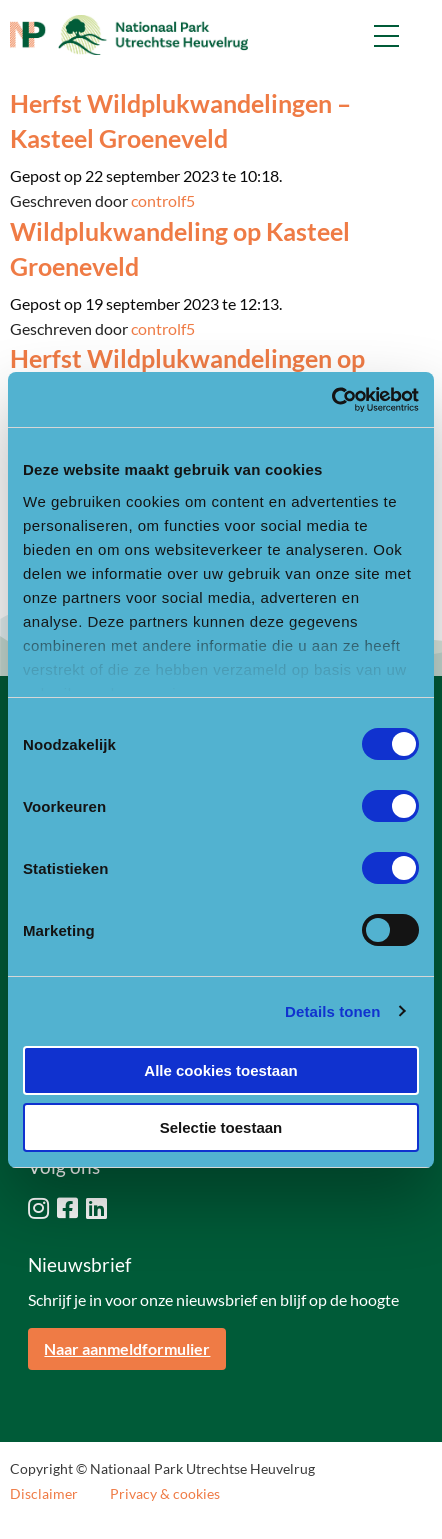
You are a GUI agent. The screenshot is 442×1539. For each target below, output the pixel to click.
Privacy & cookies (165, 1494)
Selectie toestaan (221, 1127)
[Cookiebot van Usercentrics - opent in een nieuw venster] (331, 400)
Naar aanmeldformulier (127, 1348)
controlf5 (163, 200)
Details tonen (332, 1011)
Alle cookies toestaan (220, 1070)
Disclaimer (44, 1494)
